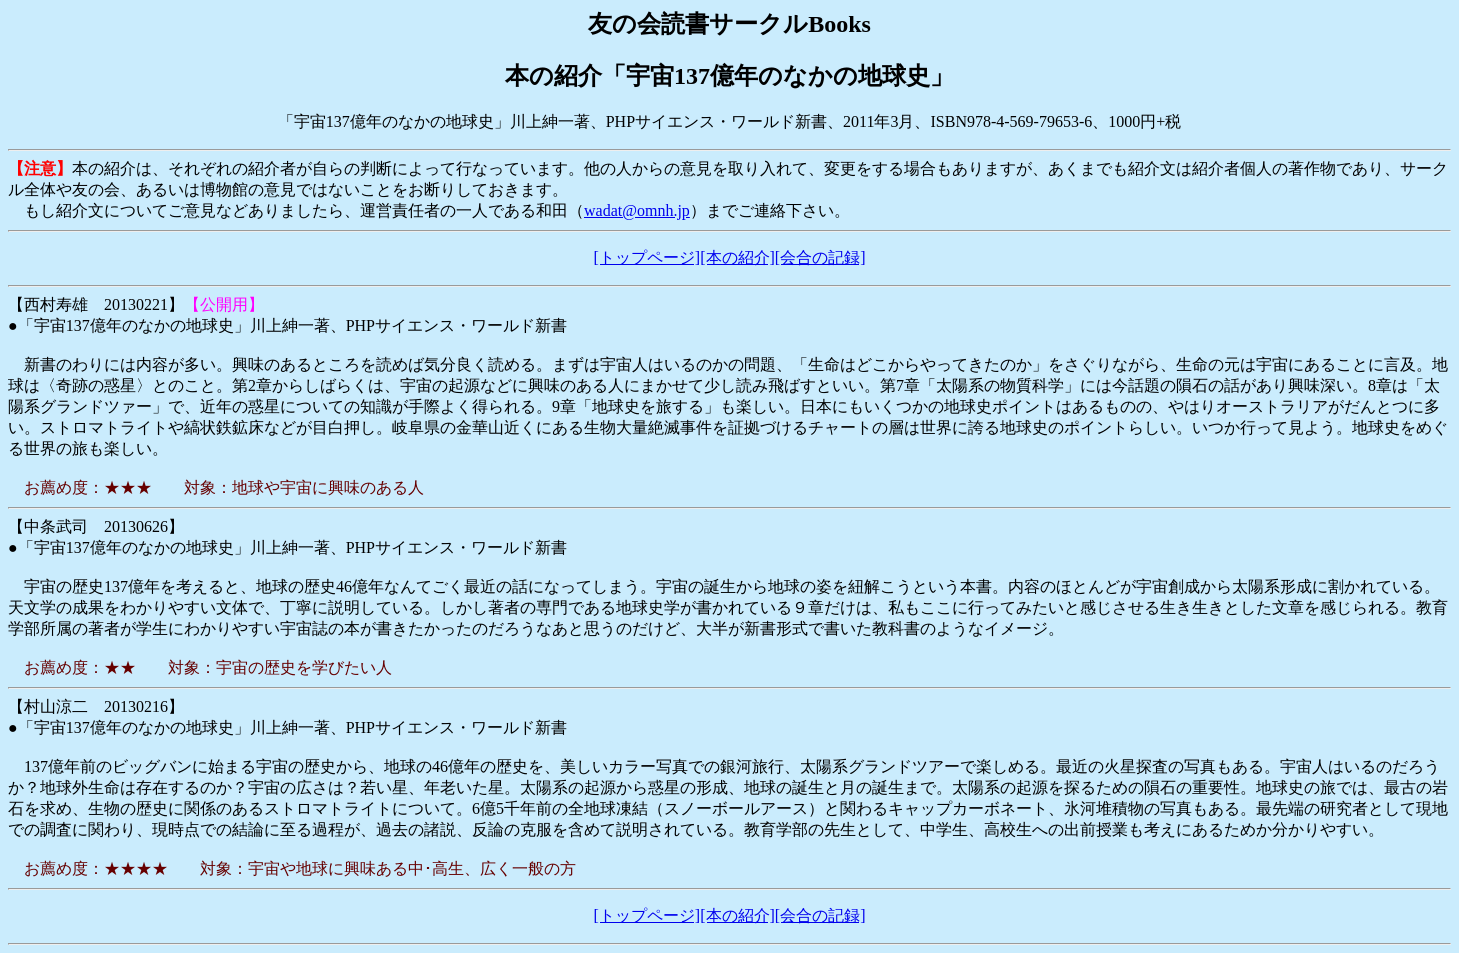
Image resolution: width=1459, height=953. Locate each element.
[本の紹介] (737, 257)
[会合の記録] (820, 257)
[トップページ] (647, 257)
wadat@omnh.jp (637, 210)
